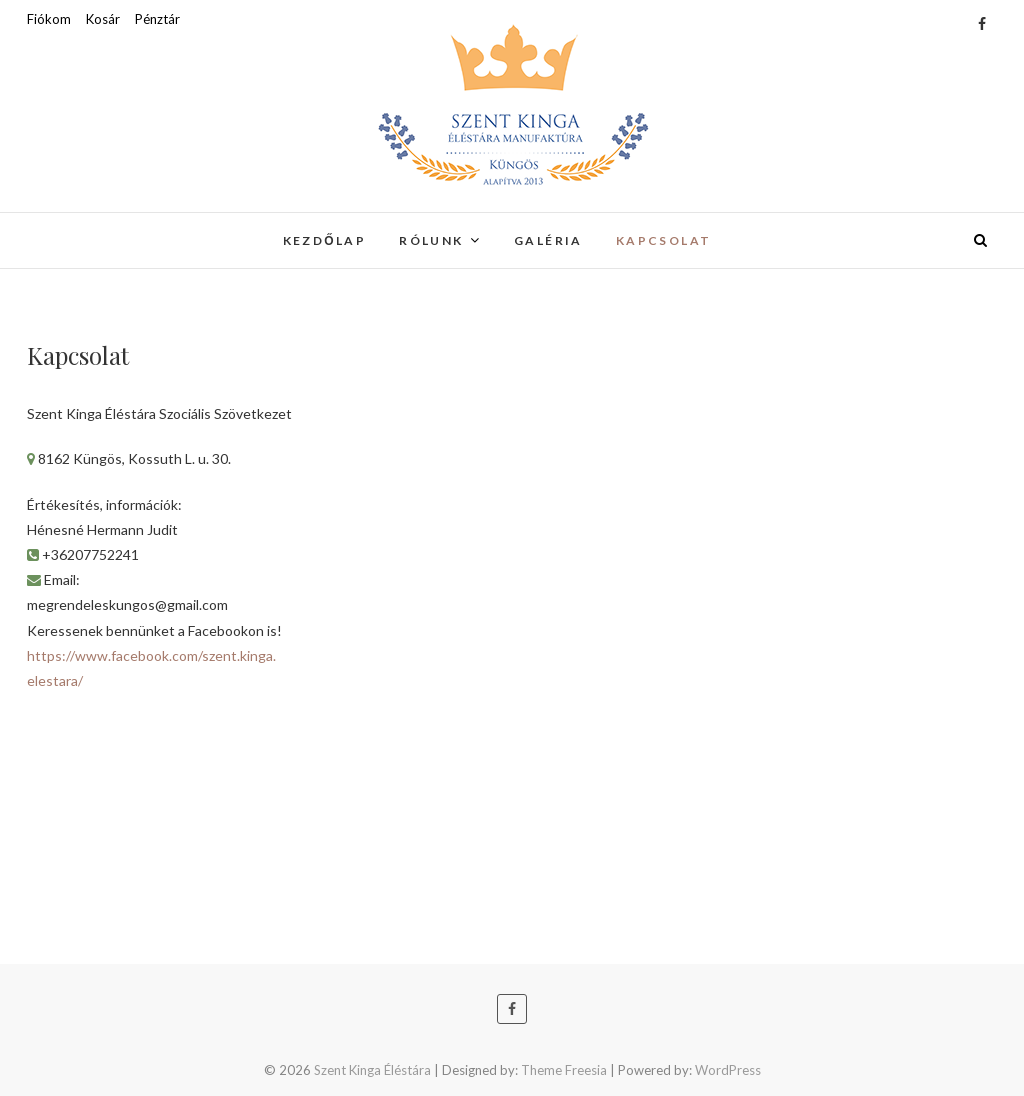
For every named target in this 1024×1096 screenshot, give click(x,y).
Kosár (103, 19)
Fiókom (49, 19)
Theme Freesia (564, 1070)
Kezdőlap (325, 240)
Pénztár (157, 19)
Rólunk (431, 240)
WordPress (728, 1070)
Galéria (548, 240)
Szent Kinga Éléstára (372, 1070)
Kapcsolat (664, 240)
